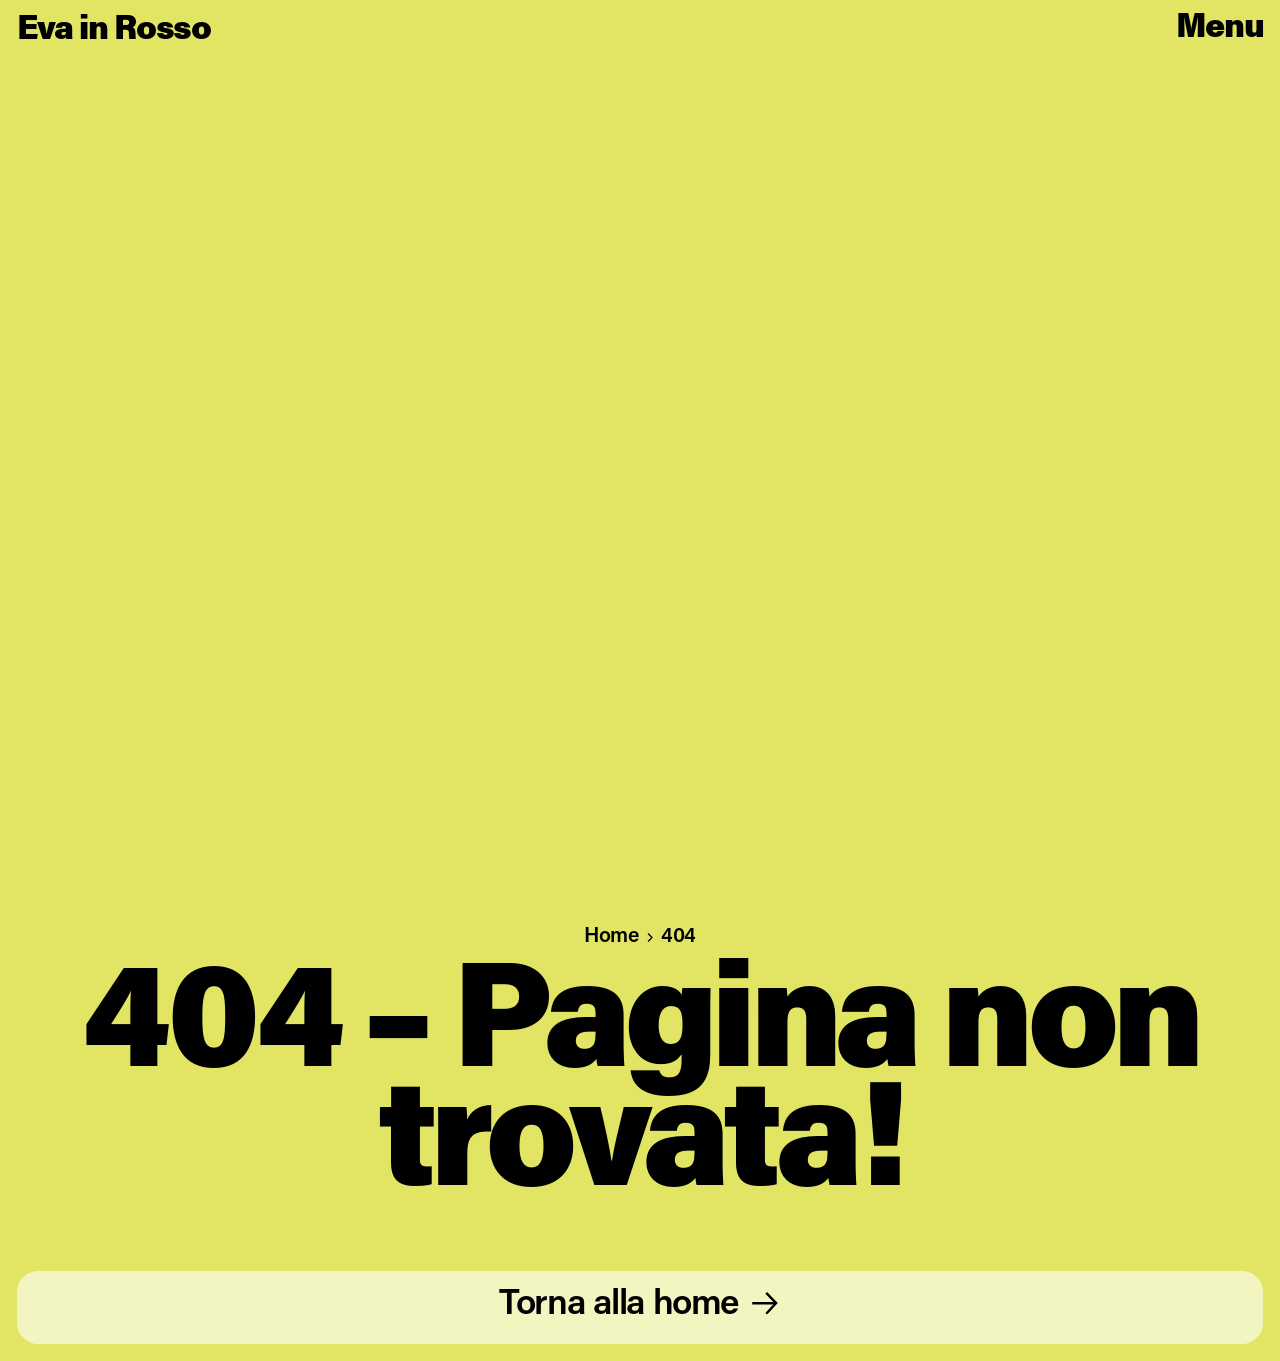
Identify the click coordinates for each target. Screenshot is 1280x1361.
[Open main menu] (1220, 29)
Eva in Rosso (114, 30)
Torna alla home (618, 1305)
